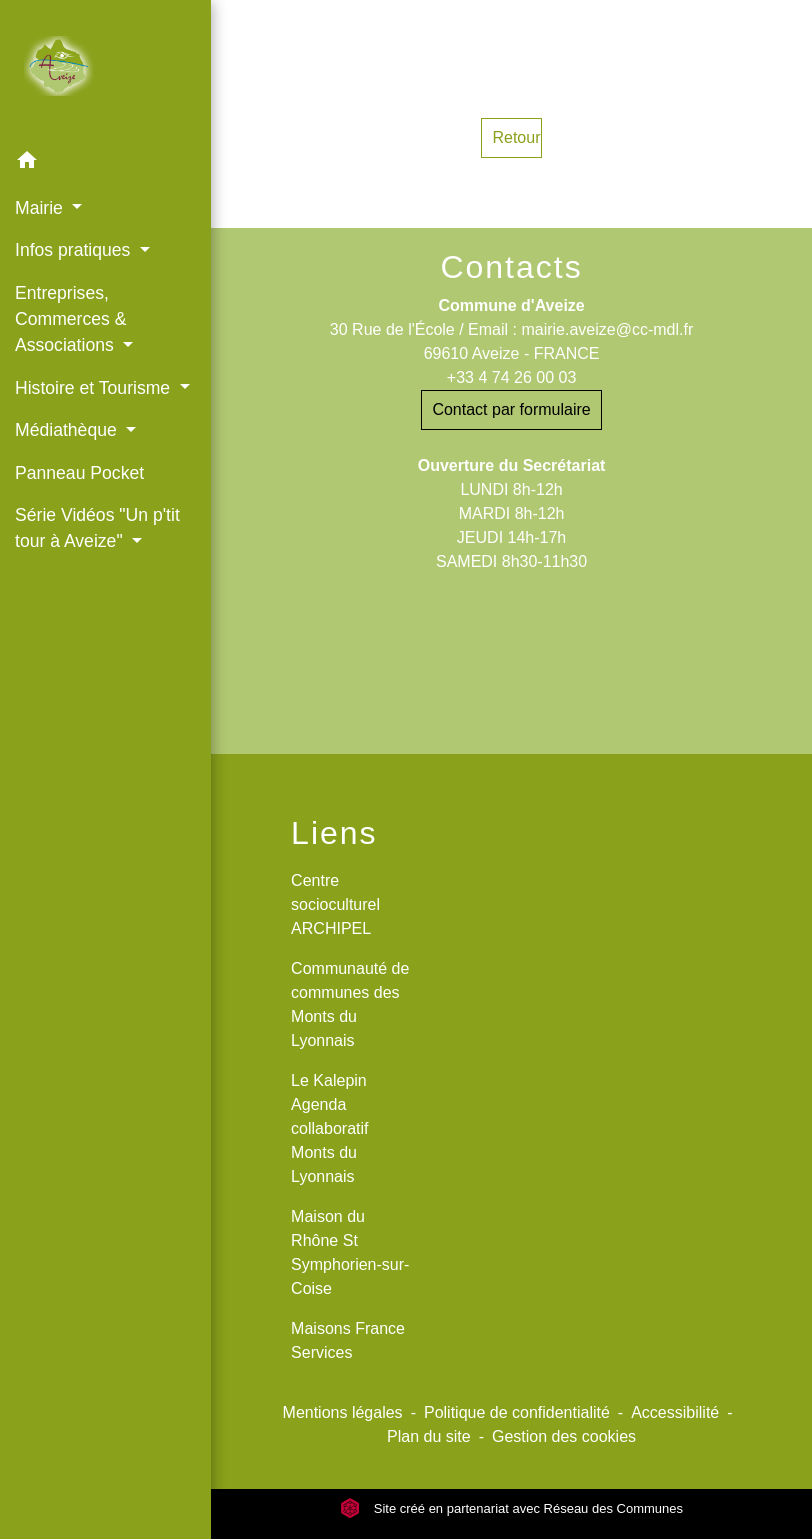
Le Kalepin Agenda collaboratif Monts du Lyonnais (329, 1128)
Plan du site (429, 1436)
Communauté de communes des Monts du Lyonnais (350, 1004)
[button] (105, 163)
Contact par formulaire (511, 409)
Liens (334, 833)
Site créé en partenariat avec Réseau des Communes (511, 1508)
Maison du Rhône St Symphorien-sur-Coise (350, 1252)
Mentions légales (343, 1412)
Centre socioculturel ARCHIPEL (335, 904)
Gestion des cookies (564, 1436)
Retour (516, 137)
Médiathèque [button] (68, 430)
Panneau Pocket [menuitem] (79, 473)
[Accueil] (105, 70)
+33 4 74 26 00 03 (511, 377)
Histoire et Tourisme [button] (95, 388)
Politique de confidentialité (517, 1412)
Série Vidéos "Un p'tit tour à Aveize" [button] (97, 528)
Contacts (511, 267)
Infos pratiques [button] (75, 250)
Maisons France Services (348, 1340)
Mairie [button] (41, 208)
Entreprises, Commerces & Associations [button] (70, 319)
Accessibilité (675, 1412)
